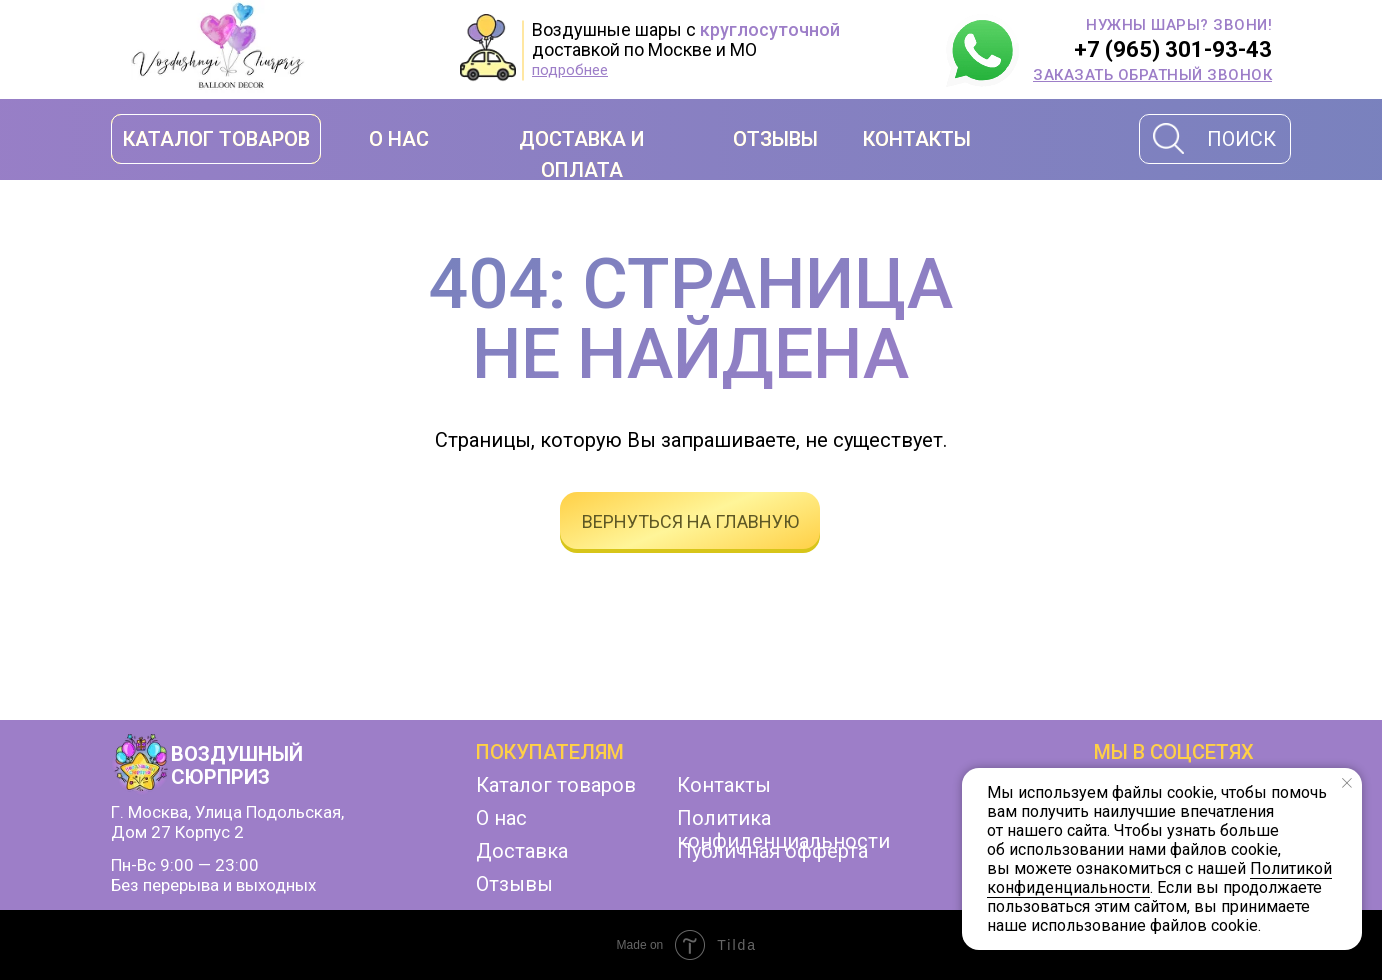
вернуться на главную (690, 521)
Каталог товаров (556, 785)
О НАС (399, 139)
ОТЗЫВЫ (775, 139)
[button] (1152, 75)
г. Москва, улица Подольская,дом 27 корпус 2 (227, 822)
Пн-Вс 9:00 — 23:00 (185, 865)
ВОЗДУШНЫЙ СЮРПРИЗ (237, 765)
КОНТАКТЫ (917, 139)
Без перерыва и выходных (213, 885)
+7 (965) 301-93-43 (1173, 49)
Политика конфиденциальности (783, 829)
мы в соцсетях (1174, 752)
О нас (501, 818)
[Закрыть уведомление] (1347, 783)
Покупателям (550, 752)
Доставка (522, 851)
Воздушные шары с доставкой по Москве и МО (686, 39)
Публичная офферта (772, 851)
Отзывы (514, 884)
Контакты (724, 785)
